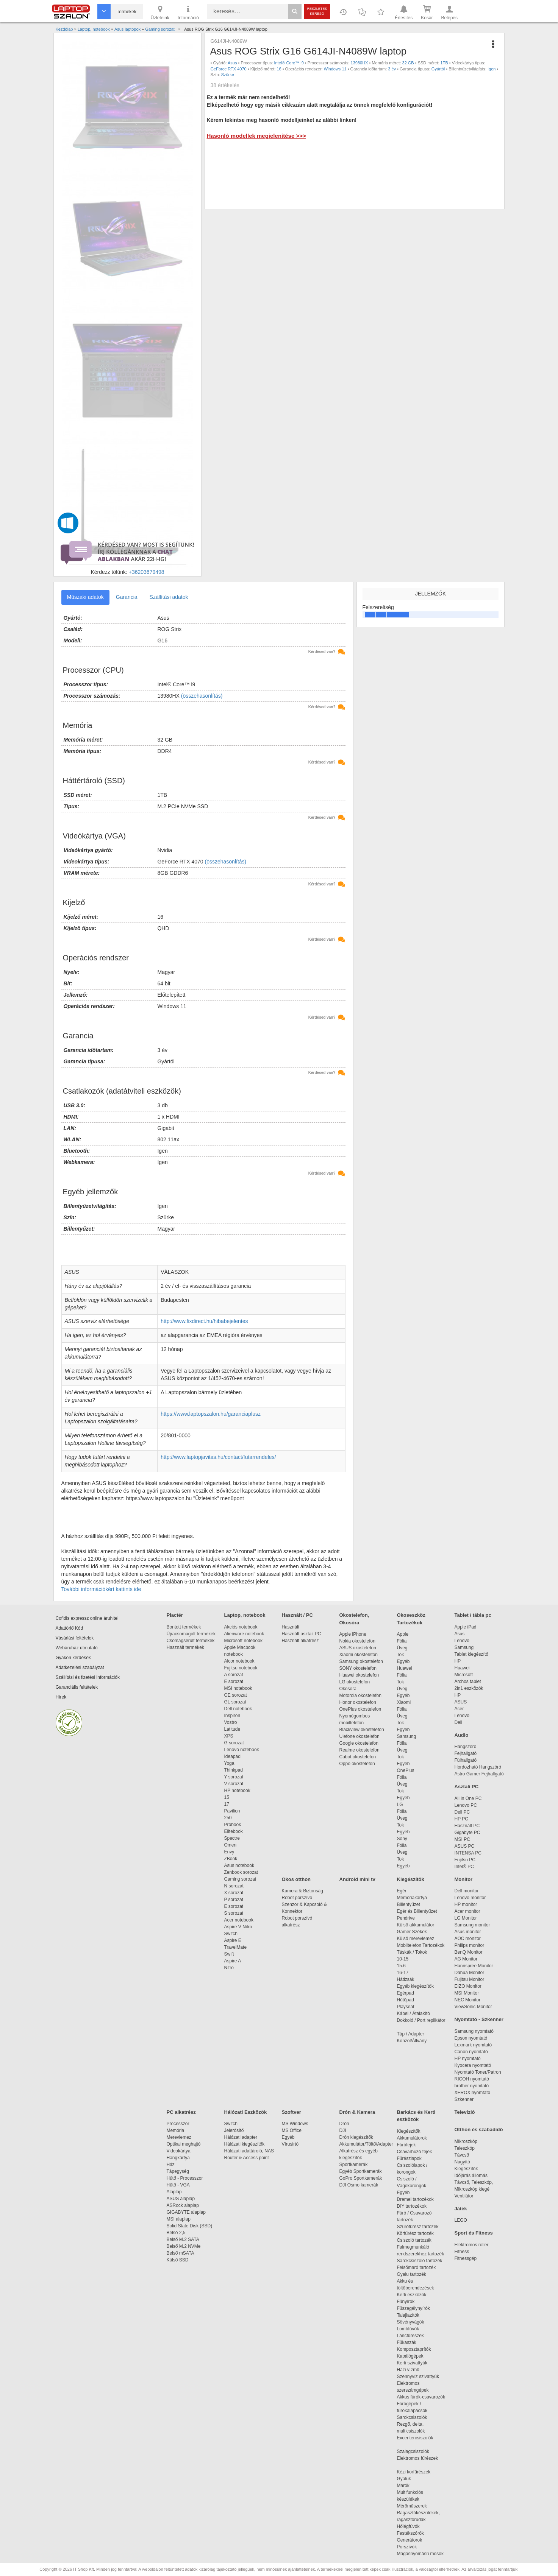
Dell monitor (467, 1890)
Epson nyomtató (471, 2038)
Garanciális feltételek (77, 1687)
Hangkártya (178, 2157)
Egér (401, 1890)
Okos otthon (296, 1879)
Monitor (464, 1879)
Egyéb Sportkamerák (362, 2171)
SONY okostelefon (358, 1668)
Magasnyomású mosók (420, 2553)
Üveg (402, 1647)
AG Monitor (466, 1959)
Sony (402, 1838)
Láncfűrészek (414, 2335)
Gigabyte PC (467, 1832)
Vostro (230, 1722)
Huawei (404, 1668)
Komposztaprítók (414, 2349)
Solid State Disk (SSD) (190, 2225)
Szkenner (464, 2099)
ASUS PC (465, 1846)
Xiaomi (404, 1702)
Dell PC (462, 1812)
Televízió (465, 2112)
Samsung (406, 1736)
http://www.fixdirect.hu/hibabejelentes (204, 1321)
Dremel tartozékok (419, 2199)
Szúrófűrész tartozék (418, 2226)
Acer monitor (467, 1911)
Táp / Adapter (410, 2034)
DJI (342, 2130)
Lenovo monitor (470, 1897)
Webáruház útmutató (77, 1647)
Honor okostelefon (357, 1702)
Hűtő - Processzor (185, 2178)
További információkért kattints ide (101, 1589)
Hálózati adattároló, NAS (249, 2151)
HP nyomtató (468, 2058)
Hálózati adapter (240, 2137)
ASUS (461, 1702)
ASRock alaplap (184, 2205)
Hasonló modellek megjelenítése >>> (256, 135)
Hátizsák (405, 1979)
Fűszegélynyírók (415, 2308)
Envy (229, 1851)
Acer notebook (238, 1920)
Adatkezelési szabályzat (80, 1667)
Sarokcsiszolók (414, 2417)
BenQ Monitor (469, 1952)
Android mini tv (357, 1879)
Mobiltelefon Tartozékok (421, 1945)
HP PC (461, 1819)
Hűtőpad (405, 2000)
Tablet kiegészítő (471, 1654)
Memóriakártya (412, 1897)
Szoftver (291, 2112)
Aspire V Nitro (239, 1926)
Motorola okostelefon (360, 1695)
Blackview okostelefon (361, 1729)
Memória (175, 2130)
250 (228, 1817)
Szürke (227, 74)
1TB (444, 63)
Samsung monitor (472, 1925)
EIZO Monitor (468, 1986)
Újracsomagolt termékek (191, 1633)
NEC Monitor (468, 2000)
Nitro (229, 1967)
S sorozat (234, 1913)
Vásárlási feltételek (75, 1638)
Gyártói (438, 69)
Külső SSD (178, 2260)
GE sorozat (237, 1695)
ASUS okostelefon (357, 1647)
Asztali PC (467, 1786)
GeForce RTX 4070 (228, 69)
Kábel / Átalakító (415, 2013)
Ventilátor (464, 2196)
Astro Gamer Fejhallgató (479, 1774)
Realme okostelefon (359, 1750)
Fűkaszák (406, 2342)
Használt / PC (297, 1615)
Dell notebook (238, 1708)
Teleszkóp (465, 2148)
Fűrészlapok (413, 2158)
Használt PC (467, 1825)
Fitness (462, 2251)
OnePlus (405, 1770)
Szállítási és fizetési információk (88, 1677)
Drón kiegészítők (356, 2137)
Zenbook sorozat (241, 1872)
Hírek (61, 1697)
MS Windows (295, 2123)
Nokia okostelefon (357, 1641)
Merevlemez (179, 2137)
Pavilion (232, 1811)
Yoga (229, 1763)
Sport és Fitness (474, 2233)
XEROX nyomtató (473, 2092)
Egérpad (405, 1993)
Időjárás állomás (471, 2175)
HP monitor (466, 1904)
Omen (230, 1845)
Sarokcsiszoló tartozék (419, 2260)
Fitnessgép (466, 2258)
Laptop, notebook (245, 1615)
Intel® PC (464, 1866)
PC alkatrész (181, 2112)
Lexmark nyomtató (473, 2045)
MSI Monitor (467, 1993)
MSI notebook (238, 1688)
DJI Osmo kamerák (360, 2185)
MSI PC (462, 1839)
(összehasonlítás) (202, 696)
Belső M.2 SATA (183, 2239)
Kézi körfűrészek (417, 2472)
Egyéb (403, 1661)
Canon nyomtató (471, 2051)
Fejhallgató (466, 1753)
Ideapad (232, 1756)
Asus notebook (239, 1865)
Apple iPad (466, 1627)
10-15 (403, 1959)
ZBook (231, 1858)
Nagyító (462, 2162)
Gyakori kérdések (73, 1657)
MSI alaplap (179, 2219)
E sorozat (234, 1681)
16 (279, 69)
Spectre (232, 1838)
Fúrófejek (410, 2144)
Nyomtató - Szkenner (479, 2019)
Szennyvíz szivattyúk (418, 2376)
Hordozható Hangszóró (478, 1767)
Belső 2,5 (176, 2232)
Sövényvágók (414, 2322)
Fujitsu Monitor (470, 1979)
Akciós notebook (241, 1627)
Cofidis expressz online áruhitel (87, 1618)
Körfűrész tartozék (415, 2233)
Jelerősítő (234, 2130)
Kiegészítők (410, 1879)
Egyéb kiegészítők (415, 1986)
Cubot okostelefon (357, 1756)
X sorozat (234, 1892)
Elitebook (233, 1831)
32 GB (408, 63)
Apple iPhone (352, 1634)
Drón (344, 2123)
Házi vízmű (408, 2369)
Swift (229, 1954)
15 (226, 1797)
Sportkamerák (353, 2164)
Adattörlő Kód (69, 1628)
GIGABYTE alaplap (187, 2212)
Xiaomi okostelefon (358, 1654)
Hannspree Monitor (474, 1965)
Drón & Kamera (357, 2112)
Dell (459, 1722)
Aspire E (232, 1940)
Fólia (402, 1641)
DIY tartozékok (412, 2206)
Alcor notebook (239, 1661)
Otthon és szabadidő (479, 2129)
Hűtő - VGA (178, 2185)
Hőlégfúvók (408, 2526)
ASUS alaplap (182, 2198)
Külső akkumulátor (416, 1925)
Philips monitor (470, 1945)
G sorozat (234, 1742)
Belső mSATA (182, 2253)
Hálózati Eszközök (245, 2112)
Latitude (232, 1729)
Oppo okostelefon (357, 1763)
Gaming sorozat (241, 1879)
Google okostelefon (358, 1743)
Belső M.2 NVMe (185, 2246)
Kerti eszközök (412, 2294)
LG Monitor (466, 1918)
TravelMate (236, 1947)
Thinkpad (233, 1770)
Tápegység (178, 2171)
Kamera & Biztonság (302, 1890)
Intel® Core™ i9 (288, 63)
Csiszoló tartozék (414, 2240)
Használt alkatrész (300, 1640)
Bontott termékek (184, 1627)
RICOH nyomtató (472, 2079)
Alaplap (174, 2191)
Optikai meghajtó (184, 2144)
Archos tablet (468, 1681)
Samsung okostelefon (361, 1661)
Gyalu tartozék (411, 2274)
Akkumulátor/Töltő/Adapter (366, 2144)
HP (458, 1661)
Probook (232, 1824)
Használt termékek (185, 1647)
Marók (408, 2485)
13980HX (359, 63)
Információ (188, 12)
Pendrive (406, 1918)
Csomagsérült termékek (191, 1640)
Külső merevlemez (416, 1938)
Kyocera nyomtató (473, 2065)
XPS (228, 1736)
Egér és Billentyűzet (417, 1911)
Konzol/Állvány (412, 2040)
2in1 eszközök (469, 1688)
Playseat (405, 2006)
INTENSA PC (468, 1853)
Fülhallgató (466, 1760)
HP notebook (237, 1790)
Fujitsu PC (465, 1859)
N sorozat (234, 1886)
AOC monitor (468, 1938)
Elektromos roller (472, 2244)
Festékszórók (410, 2533)
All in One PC (468, 1798)
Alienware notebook (244, 1633)
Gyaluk (413, 2478)
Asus (232, 63)
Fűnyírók (406, 2301)
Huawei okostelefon (359, 1675)
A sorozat (233, 1674)
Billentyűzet (408, 1904)
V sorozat (234, 1783)
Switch (231, 1933)
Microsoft (464, 1674)
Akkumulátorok (416, 2138)
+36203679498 (146, 572)
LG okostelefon (354, 1682)
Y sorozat (233, 1777)
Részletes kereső (317, 11)
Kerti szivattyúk (412, 2363)
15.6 (401, 1965)
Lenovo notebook (241, 1749)
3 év (392, 69)
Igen (491, 69)
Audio (462, 1735)
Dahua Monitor (470, 1972)
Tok (400, 1654)
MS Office (292, 2130)
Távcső (462, 2155)
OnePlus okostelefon (360, 1709)
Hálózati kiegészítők (244, 2144)
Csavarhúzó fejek (418, 2151)
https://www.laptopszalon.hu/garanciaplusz (211, 1414)
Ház (171, 2164)
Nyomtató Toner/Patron (478, 2072)
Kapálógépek (410, 2356)
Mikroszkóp (466, 2141)
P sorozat (233, 1899)
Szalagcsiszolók (413, 2451)
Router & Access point (246, 2157)
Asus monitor (468, 1931)
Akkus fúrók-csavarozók (421, 2397)
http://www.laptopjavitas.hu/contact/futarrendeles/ (218, 1457)
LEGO (461, 2220)
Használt (291, 1627)
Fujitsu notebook (241, 1668)
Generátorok (409, 2540)
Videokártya (179, 2151)
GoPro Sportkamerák (360, 2178)
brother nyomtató (472, 2085)
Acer (459, 1708)
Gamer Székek (412, 1931)
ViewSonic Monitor (473, 2006)
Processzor (178, 2123)
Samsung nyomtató (474, 2031)
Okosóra (347, 1688)
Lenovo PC (466, 1805)
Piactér (175, 1615)
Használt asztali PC (301, 1633)
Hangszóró (466, 1746)
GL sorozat (235, 1702)
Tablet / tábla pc (473, 1615)
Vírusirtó (290, 2144)
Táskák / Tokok (412, 1952)
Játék (461, 2208)
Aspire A (232, 1961)
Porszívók (407, 2547)
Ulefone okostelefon (359, 1736)
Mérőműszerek (412, 2506)
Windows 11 (335, 69)
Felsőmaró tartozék (416, 2267)
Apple (403, 1634)
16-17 (403, 1972)
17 (226, 1804)
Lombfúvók (408, 2328)
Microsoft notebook (243, 1640)
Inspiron (232, 1715)
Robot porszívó (297, 1897)
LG (400, 1804)
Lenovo (462, 1640)
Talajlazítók (408, 2315)
